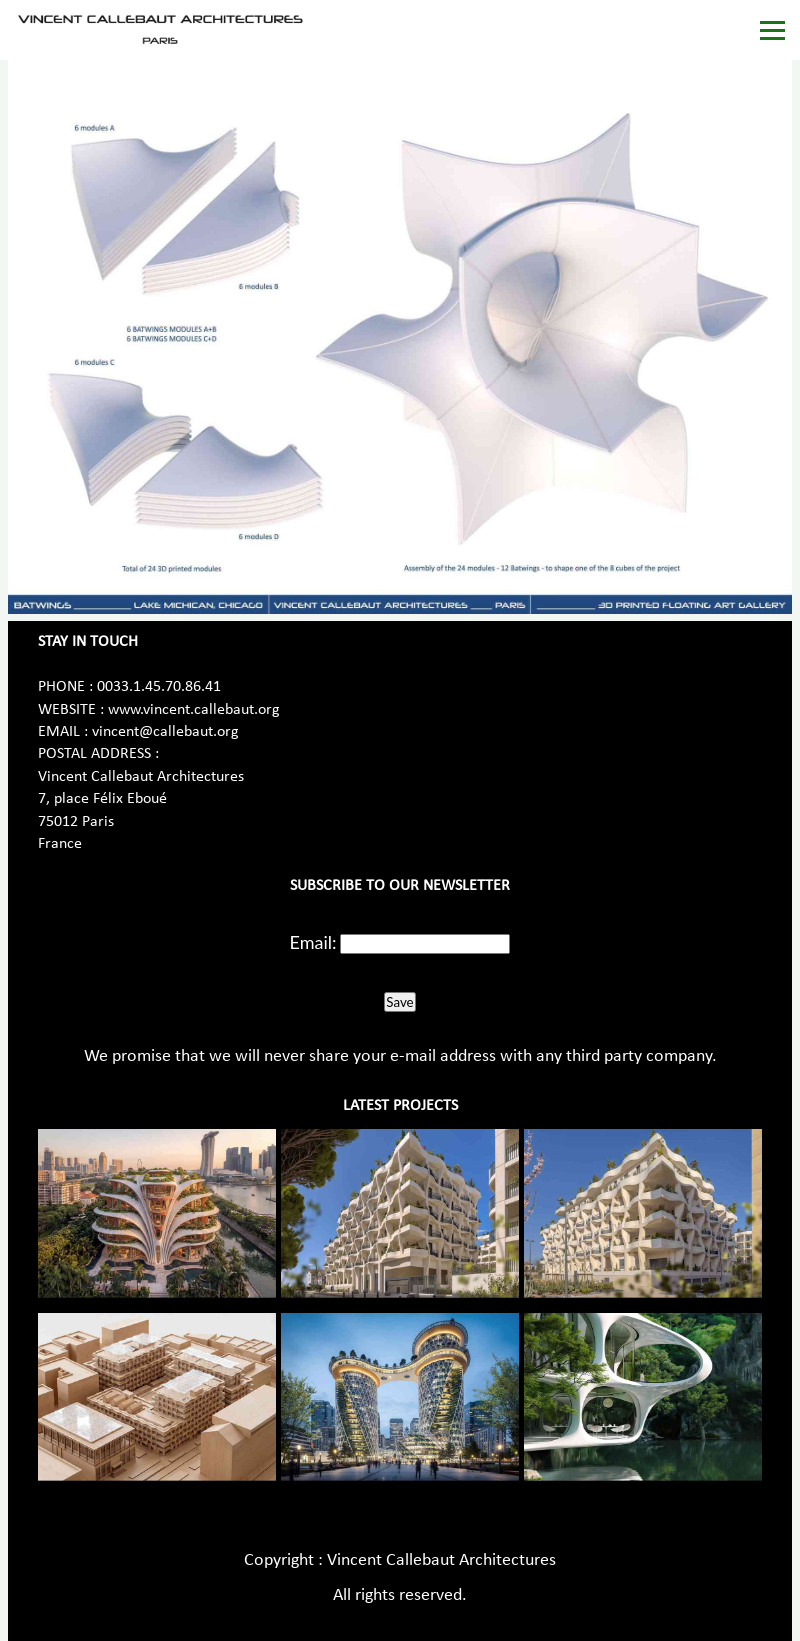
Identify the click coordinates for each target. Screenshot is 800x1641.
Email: (313, 942)
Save (399, 1002)
